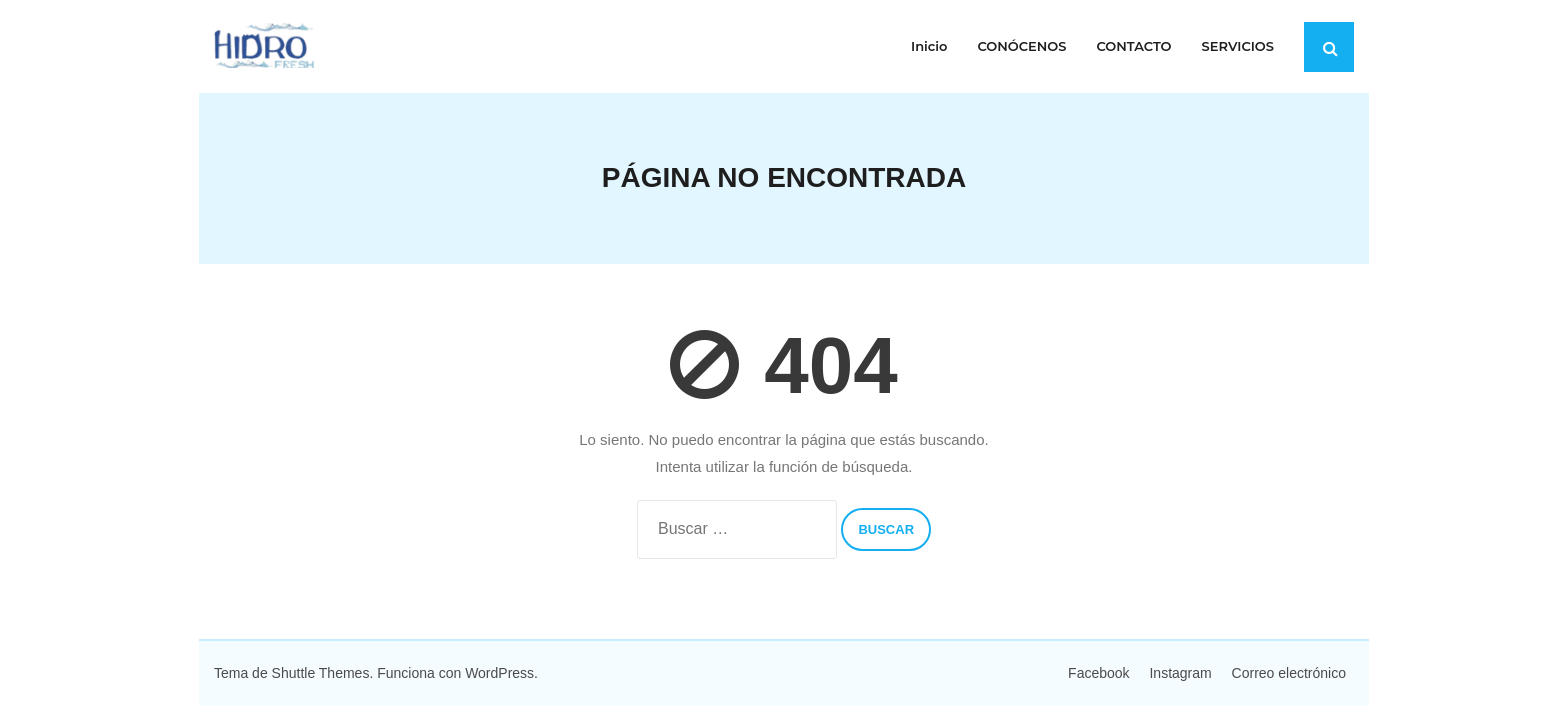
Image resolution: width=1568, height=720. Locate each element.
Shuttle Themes (321, 673)
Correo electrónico (1289, 673)
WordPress (499, 673)
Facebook (1098, 673)
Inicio (929, 46)
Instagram (1180, 673)
